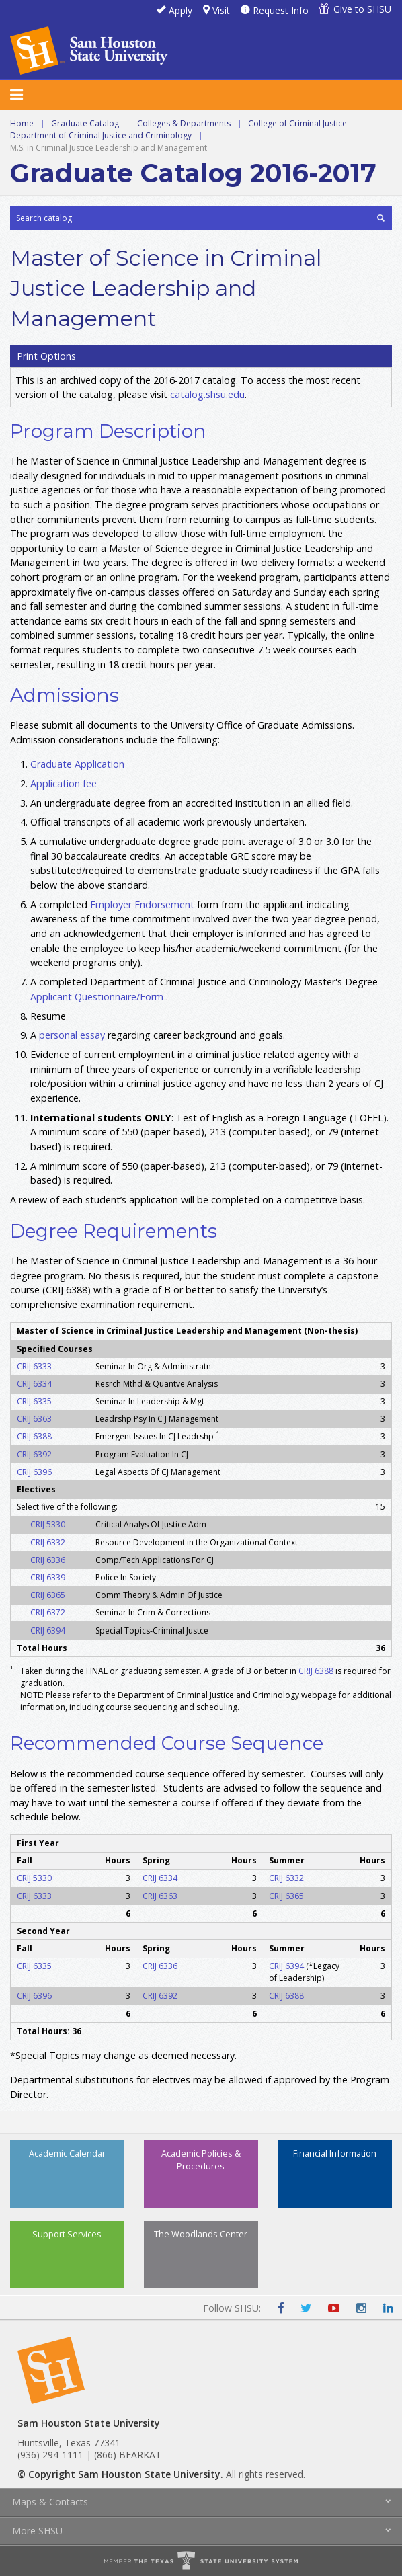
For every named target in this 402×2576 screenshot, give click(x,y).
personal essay (72, 1035)
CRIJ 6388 (34, 1436)
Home (22, 123)
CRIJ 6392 (34, 1454)
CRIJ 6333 (34, 1366)
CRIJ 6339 (47, 1577)
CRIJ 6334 (34, 1384)
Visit (221, 10)
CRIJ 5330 (47, 1524)
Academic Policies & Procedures (201, 2159)
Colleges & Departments (184, 123)
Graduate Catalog (85, 123)
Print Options (46, 356)
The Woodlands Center (200, 2234)
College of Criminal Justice (297, 123)
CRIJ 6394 (47, 1630)
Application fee (63, 783)
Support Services (67, 2234)
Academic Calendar (67, 2153)
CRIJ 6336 (47, 1560)
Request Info (281, 10)
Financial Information (334, 2153)
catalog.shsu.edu (207, 394)
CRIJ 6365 (47, 1595)
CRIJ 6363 (34, 1418)
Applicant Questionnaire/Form (96, 996)
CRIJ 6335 (34, 1401)
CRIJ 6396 (34, 1472)
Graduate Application (77, 764)
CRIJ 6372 (47, 1612)
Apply (180, 10)
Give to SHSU (362, 9)
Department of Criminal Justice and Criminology (101, 135)
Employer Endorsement (143, 904)
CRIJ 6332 (47, 1542)
